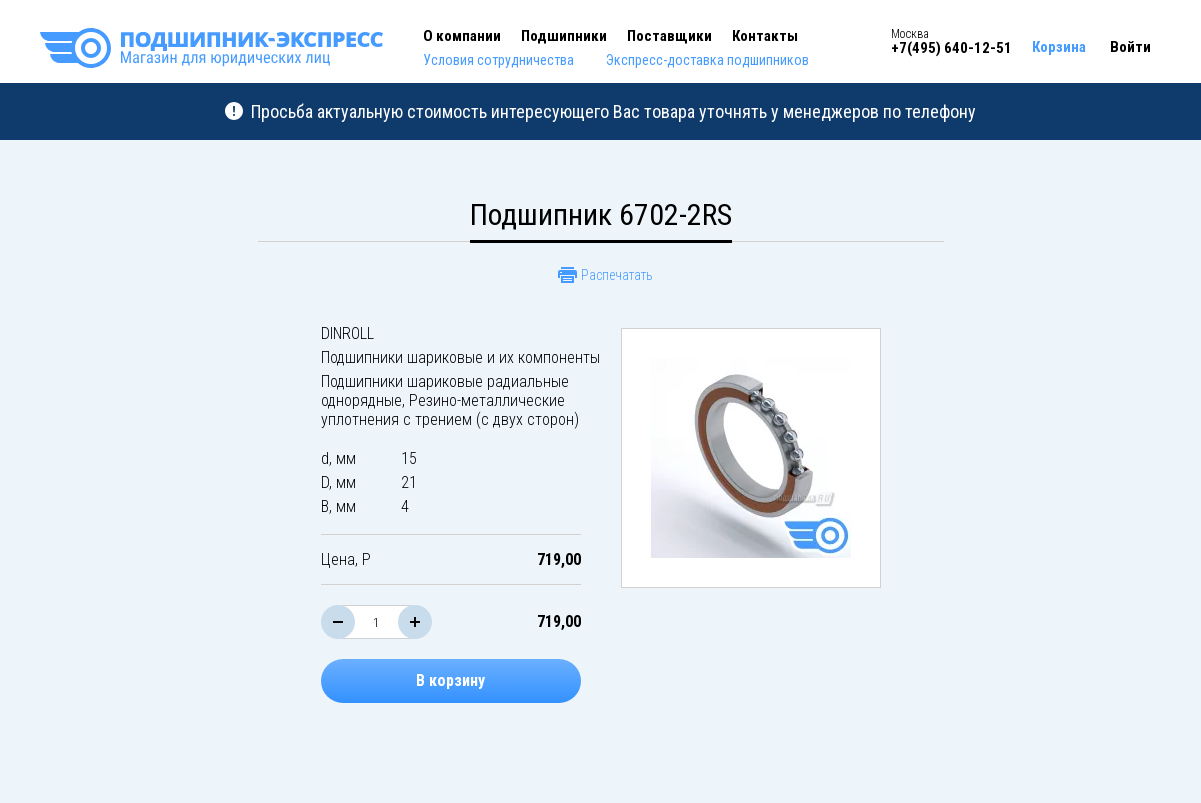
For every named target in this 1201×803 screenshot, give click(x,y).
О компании (462, 36)
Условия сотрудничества (498, 60)
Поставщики (669, 36)
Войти (1130, 47)
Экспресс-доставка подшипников (707, 60)
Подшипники (564, 36)
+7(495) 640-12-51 (951, 48)
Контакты (765, 36)
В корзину (450, 680)
